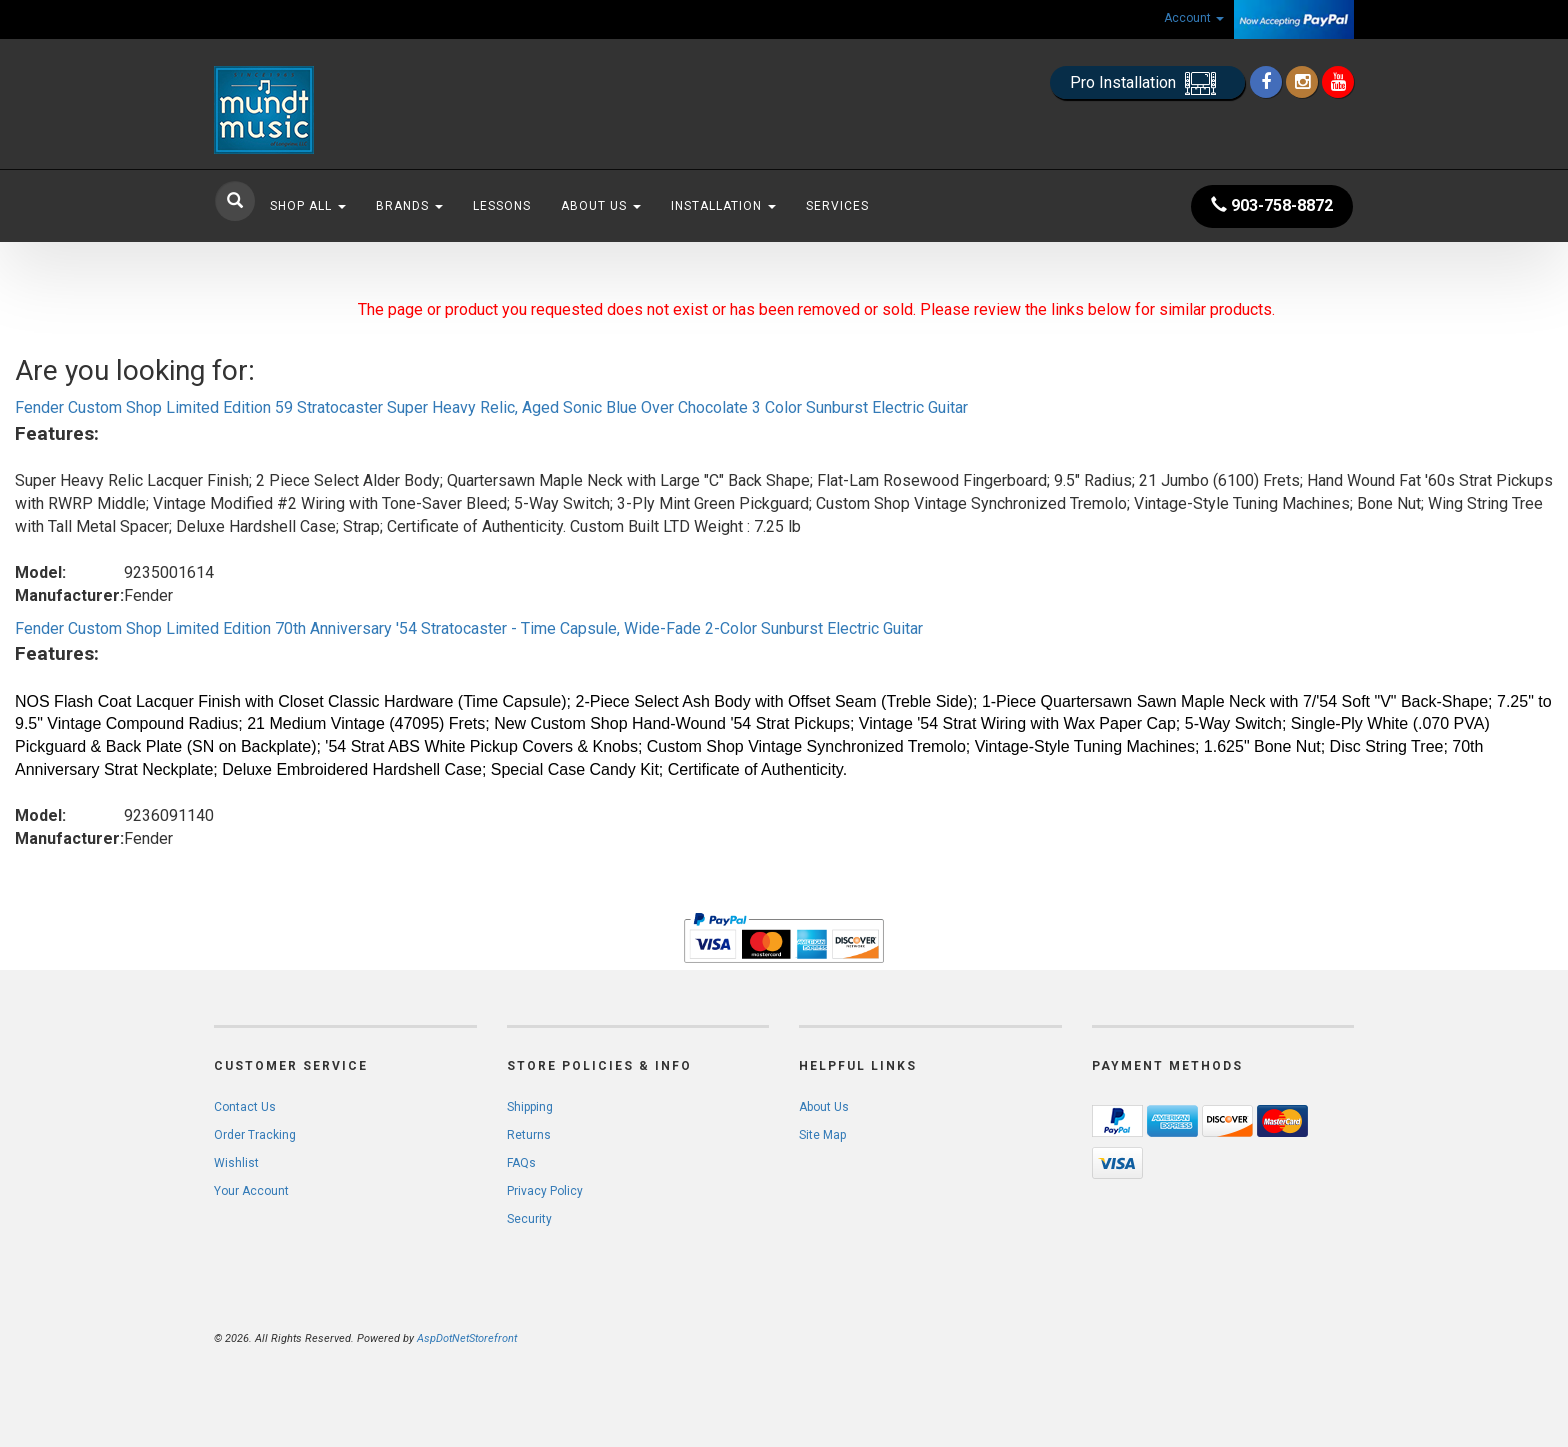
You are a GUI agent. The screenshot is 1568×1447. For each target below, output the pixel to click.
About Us (601, 206)
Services (837, 206)
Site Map (822, 1135)
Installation (723, 206)
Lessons (502, 206)
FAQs (521, 1163)
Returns (529, 1135)
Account (1194, 18)
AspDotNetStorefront (467, 1338)
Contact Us (245, 1107)
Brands (409, 206)
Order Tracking (255, 1135)
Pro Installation (1147, 83)
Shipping (530, 1107)
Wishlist (236, 1163)
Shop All (308, 206)
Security (529, 1219)
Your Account (251, 1191)
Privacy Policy (545, 1191)
